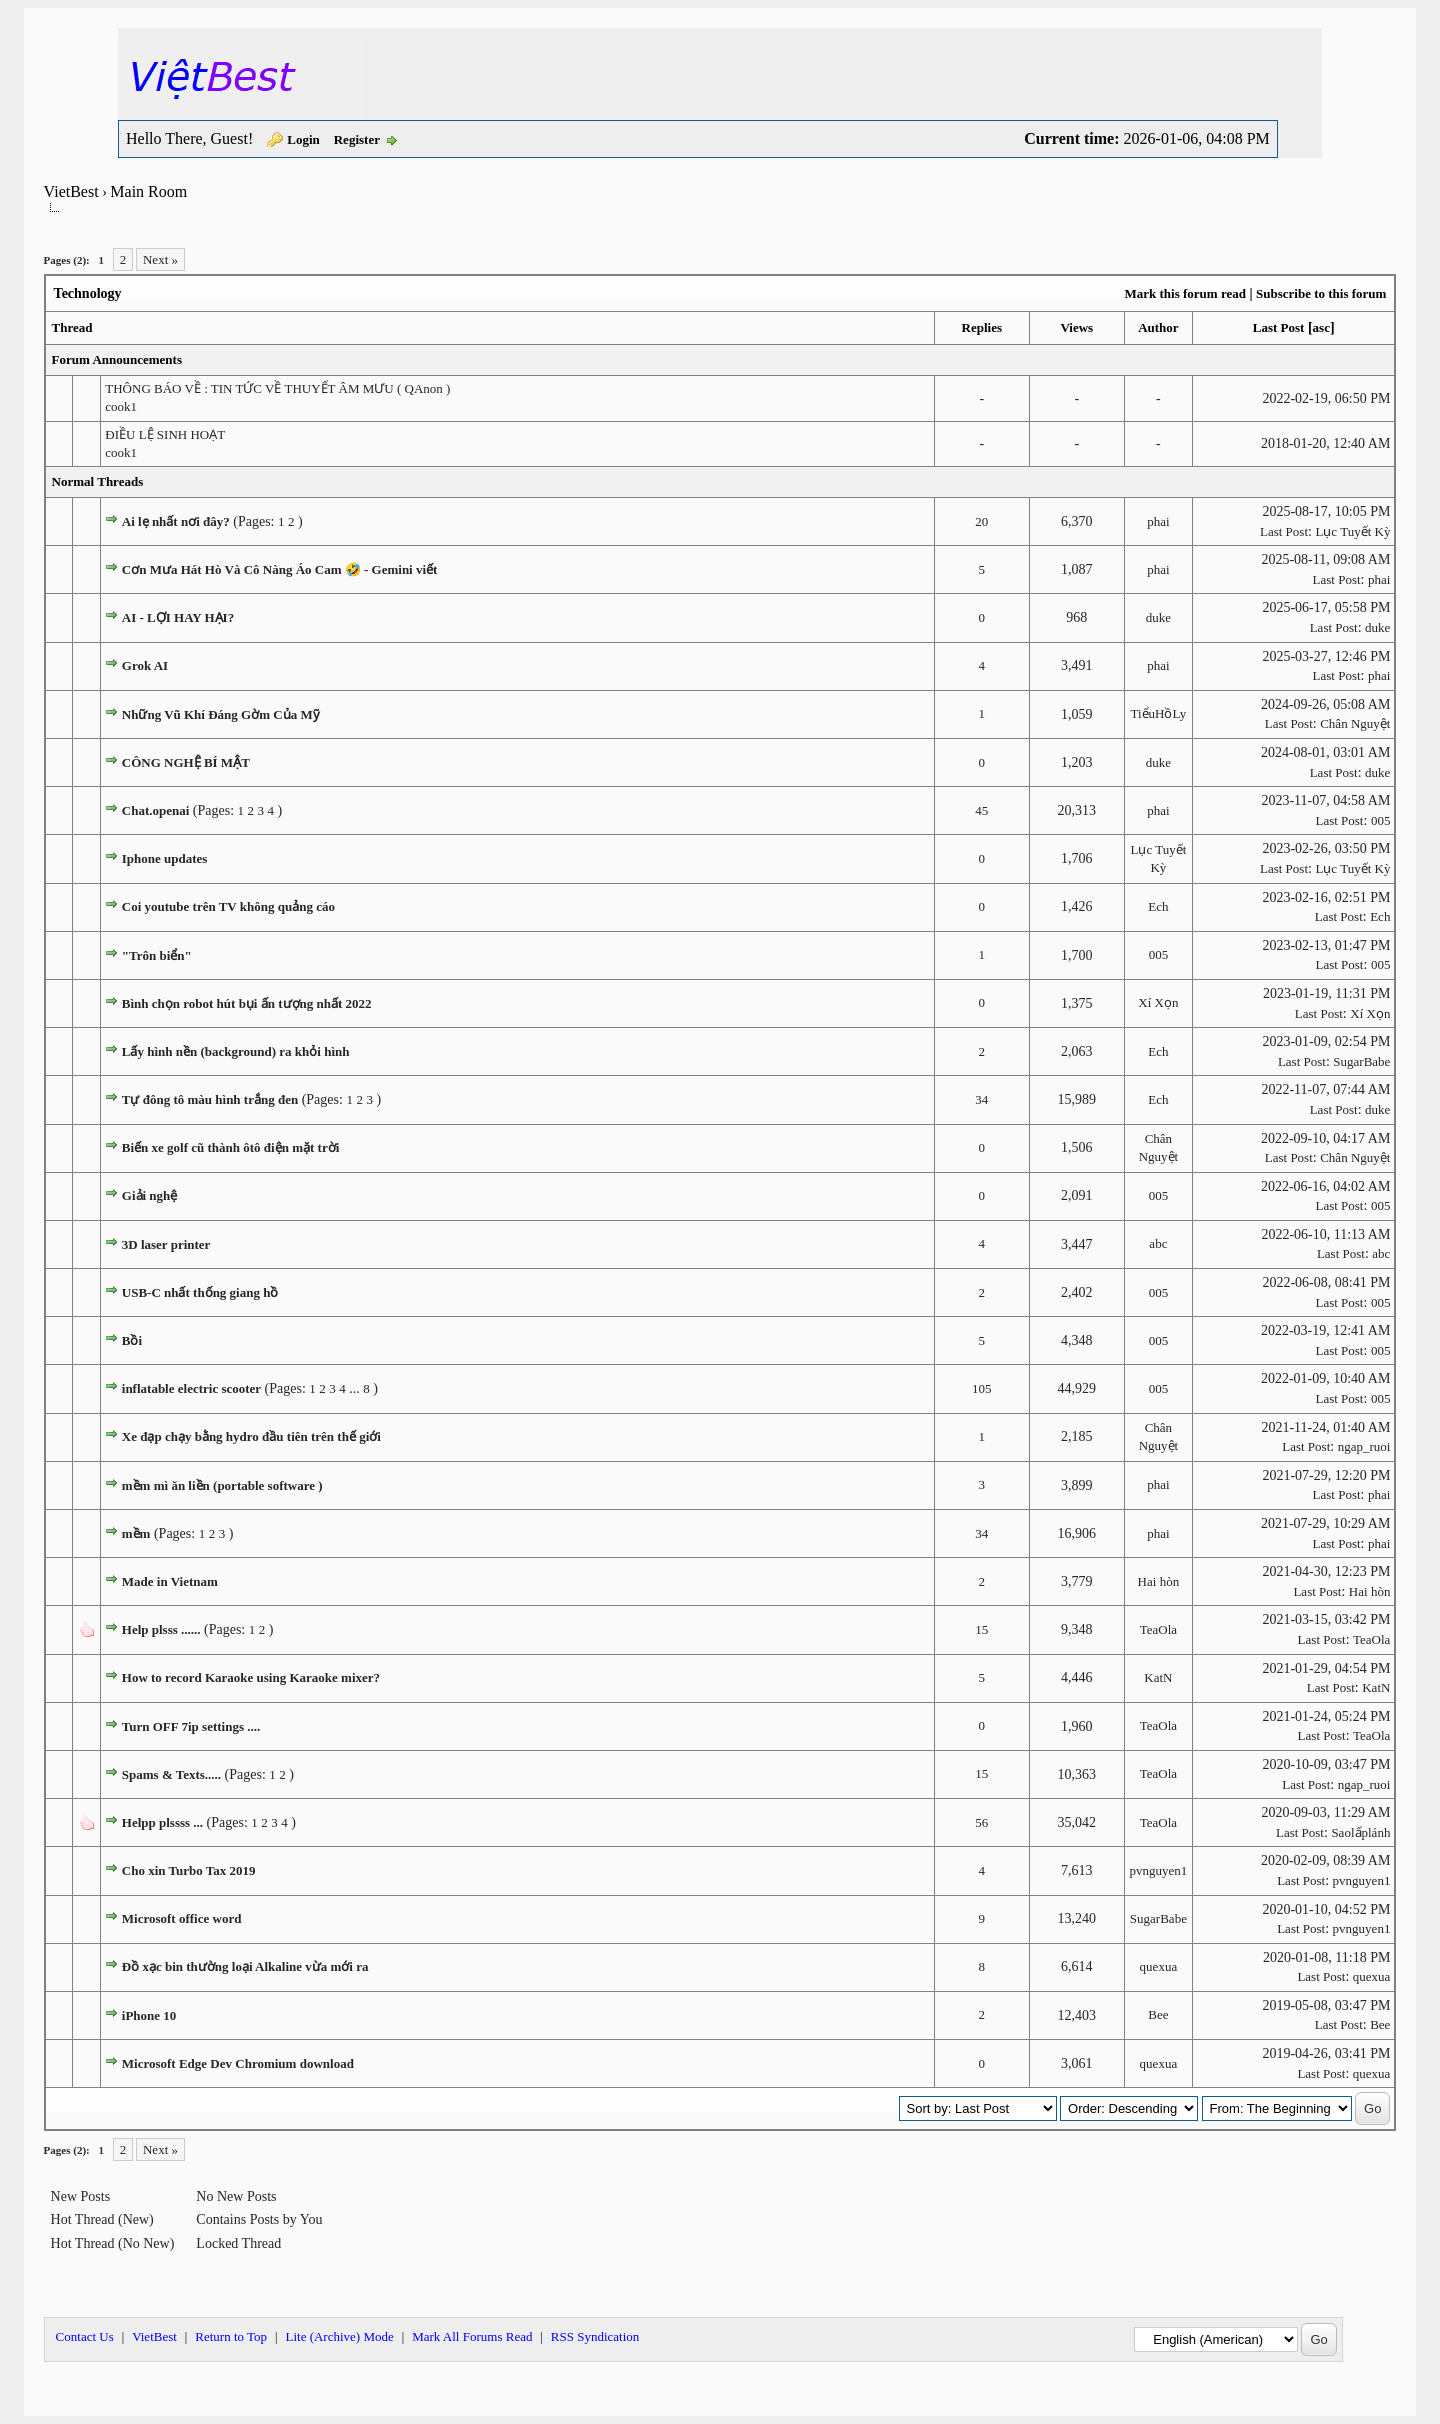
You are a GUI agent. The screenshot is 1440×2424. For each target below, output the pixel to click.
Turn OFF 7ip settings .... (191, 1726)
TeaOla (1158, 1629)
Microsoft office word (182, 1918)
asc (1321, 327)
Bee (1158, 2014)
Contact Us (85, 2336)
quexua (1159, 1966)
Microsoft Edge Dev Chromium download (238, 2063)
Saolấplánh (1360, 1832)
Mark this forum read (1184, 293)
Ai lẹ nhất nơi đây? (176, 521)
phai (1158, 521)
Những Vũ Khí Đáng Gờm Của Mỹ (221, 714)
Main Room (148, 191)
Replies (982, 327)
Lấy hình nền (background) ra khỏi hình (236, 1051)
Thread (72, 327)
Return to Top (231, 2336)
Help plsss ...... (161, 1629)
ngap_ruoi (1364, 1446)
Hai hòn (1159, 1581)
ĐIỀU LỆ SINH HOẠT (165, 434)
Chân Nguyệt (1355, 723)
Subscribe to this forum (1321, 293)
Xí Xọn (1158, 1002)
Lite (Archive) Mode (339, 2336)
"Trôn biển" (157, 955)
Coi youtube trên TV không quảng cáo (228, 906)
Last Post (1279, 327)
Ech (1158, 906)
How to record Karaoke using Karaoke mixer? (251, 1677)
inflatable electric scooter (191, 1388)
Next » (160, 259)
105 (982, 1388)
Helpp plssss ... (162, 1822)
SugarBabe (1361, 1061)
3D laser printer (166, 1244)
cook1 (121, 406)
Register (357, 139)
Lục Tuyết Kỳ (1352, 531)
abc (1158, 1243)
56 (981, 1822)
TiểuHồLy (1159, 713)
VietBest (71, 191)
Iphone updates (165, 858)
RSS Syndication (595, 2336)
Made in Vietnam (170, 1581)
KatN (1158, 1677)
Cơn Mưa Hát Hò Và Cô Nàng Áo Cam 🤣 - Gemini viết (280, 569)
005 (1381, 820)
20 (981, 521)
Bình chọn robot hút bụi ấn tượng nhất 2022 (247, 1003)
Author (1158, 327)
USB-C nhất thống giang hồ (200, 1292)
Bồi (132, 1340)
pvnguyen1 (1158, 1870)
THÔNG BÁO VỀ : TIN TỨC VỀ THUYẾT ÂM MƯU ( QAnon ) (277, 388)
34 (981, 1099)
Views (1076, 327)
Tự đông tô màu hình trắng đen (210, 1099)
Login (303, 139)
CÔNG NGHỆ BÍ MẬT (186, 762)
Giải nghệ (150, 1195)
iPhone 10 (149, 2015)
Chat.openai (156, 810)
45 (981, 810)
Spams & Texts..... (171, 1774)
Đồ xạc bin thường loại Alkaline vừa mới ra (245, 1966)
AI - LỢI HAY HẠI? (178, 617)
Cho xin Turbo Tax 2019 (189, 1870)
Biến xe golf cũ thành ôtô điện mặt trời (231, 1147)
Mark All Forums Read (472, 2336)
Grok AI (145, 665)
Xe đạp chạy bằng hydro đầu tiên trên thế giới (251, 1436)
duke (1158, 617)
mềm (136, 1533)
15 (981, 1629)
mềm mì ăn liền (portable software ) (222, 1485)
